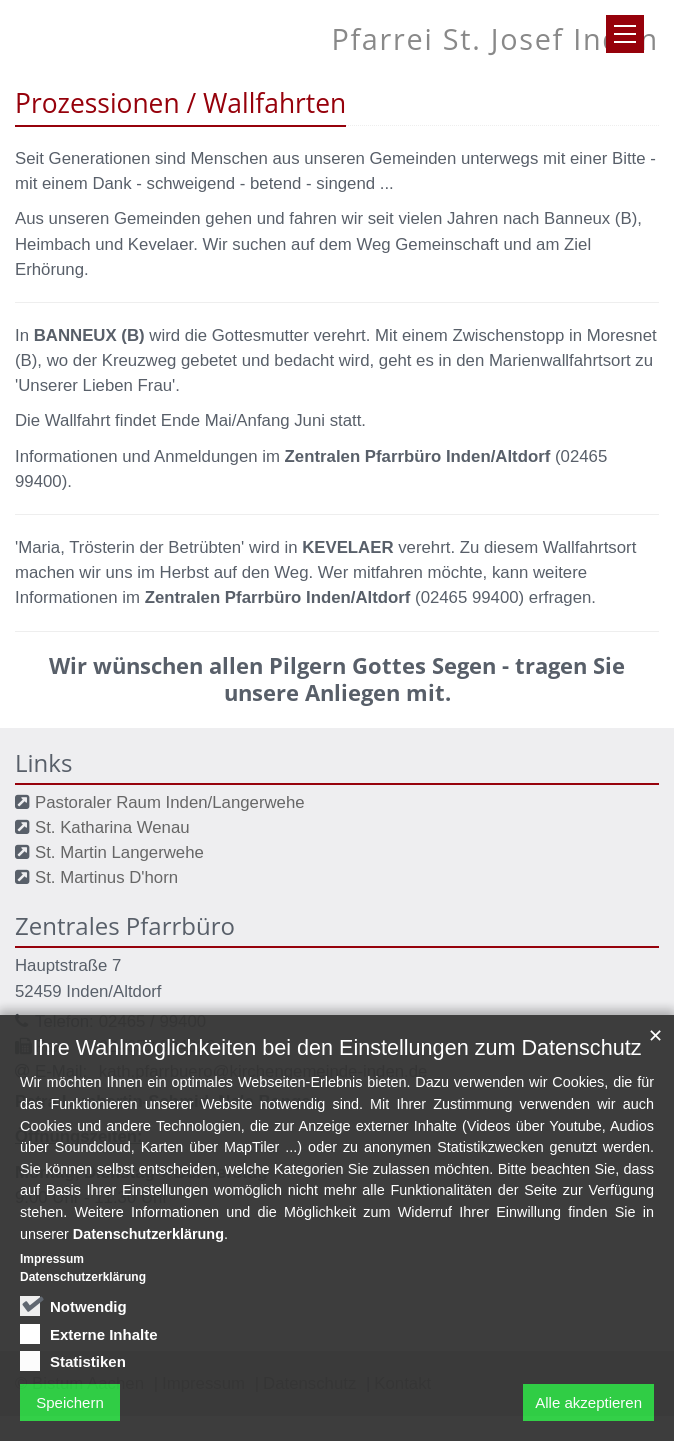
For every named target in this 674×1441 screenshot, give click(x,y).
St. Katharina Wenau (112, 827)
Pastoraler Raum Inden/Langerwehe (170, 802)
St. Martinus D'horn (106, 877)
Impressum (52, 1293)
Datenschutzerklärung (148, 1267)
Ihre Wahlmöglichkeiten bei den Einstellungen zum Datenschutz (337, 1081)
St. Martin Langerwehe (119, 852)
